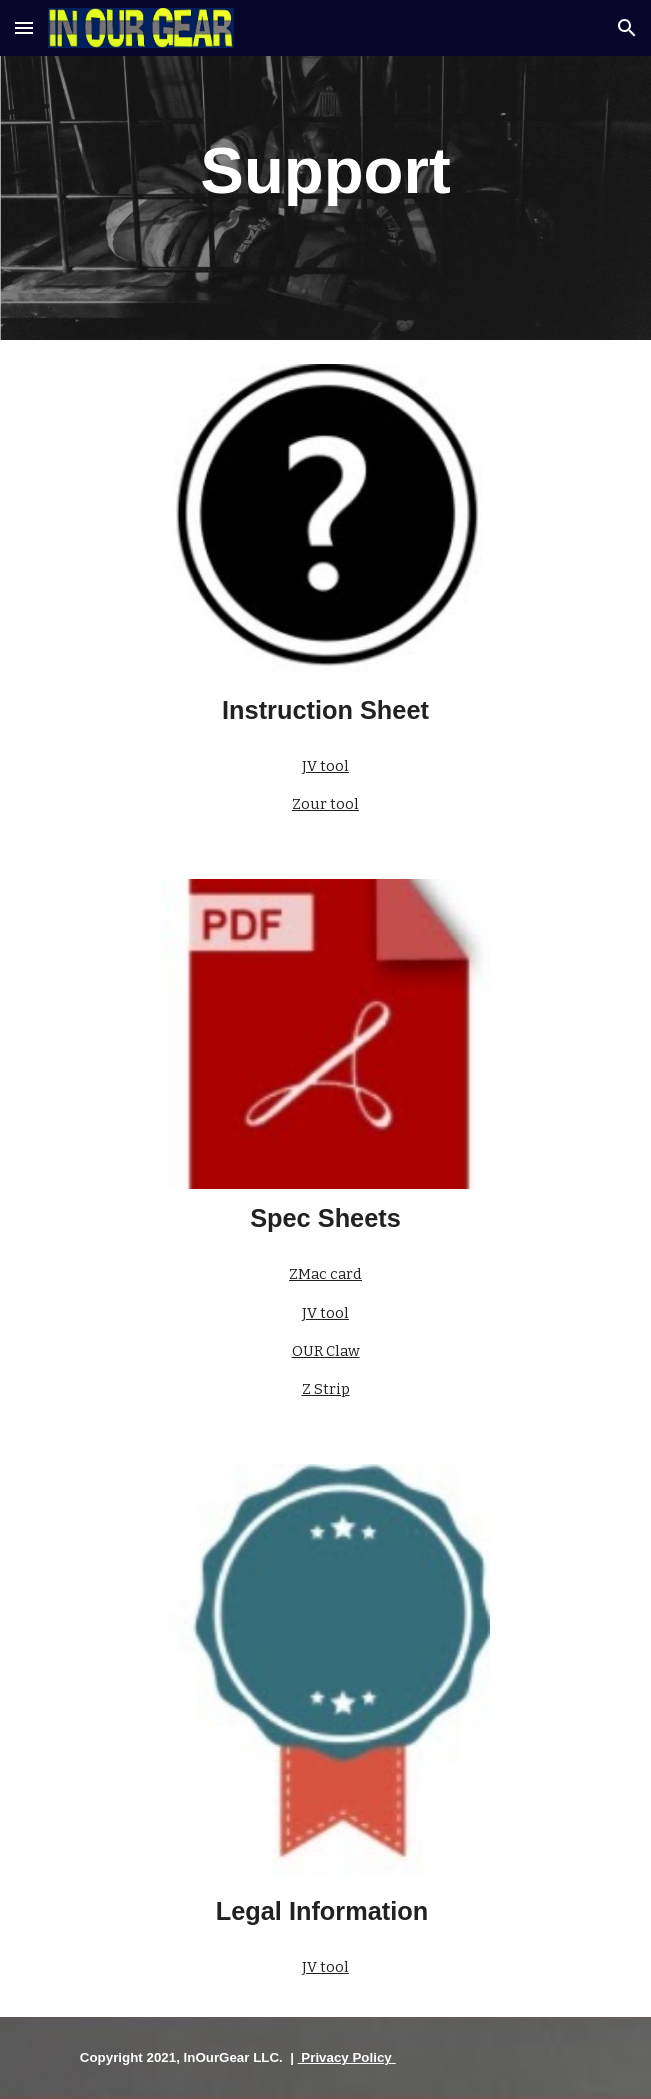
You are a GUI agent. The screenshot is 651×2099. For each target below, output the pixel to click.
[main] (325, 170)
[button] (24, 27)
